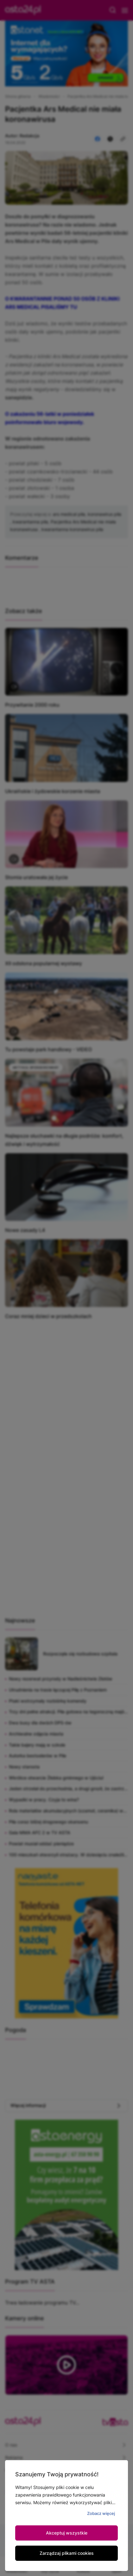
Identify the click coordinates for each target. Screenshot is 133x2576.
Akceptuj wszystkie (66, 2532)
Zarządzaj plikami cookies (67, 2553)
